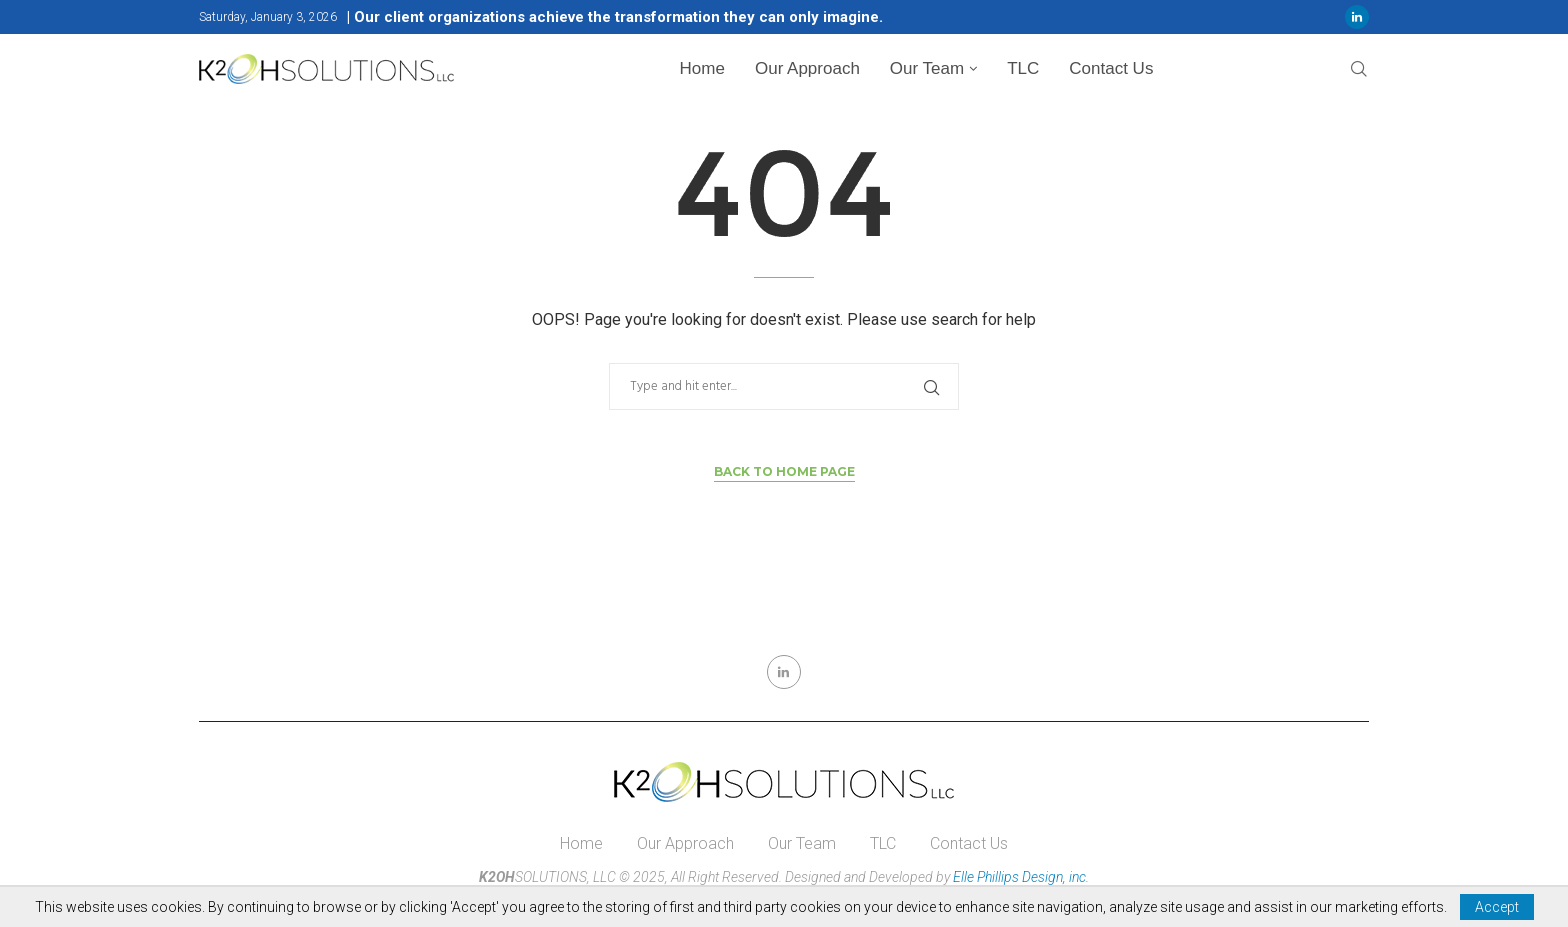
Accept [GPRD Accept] (1497, 907)
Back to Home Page (784, 471)
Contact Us (1111, 68)
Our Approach (807, 68)
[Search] (1359, 69)
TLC (1023, 68)
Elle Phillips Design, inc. (1021, 877)
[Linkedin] (1357, 17)
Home (702, 68)
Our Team (927, 68)
